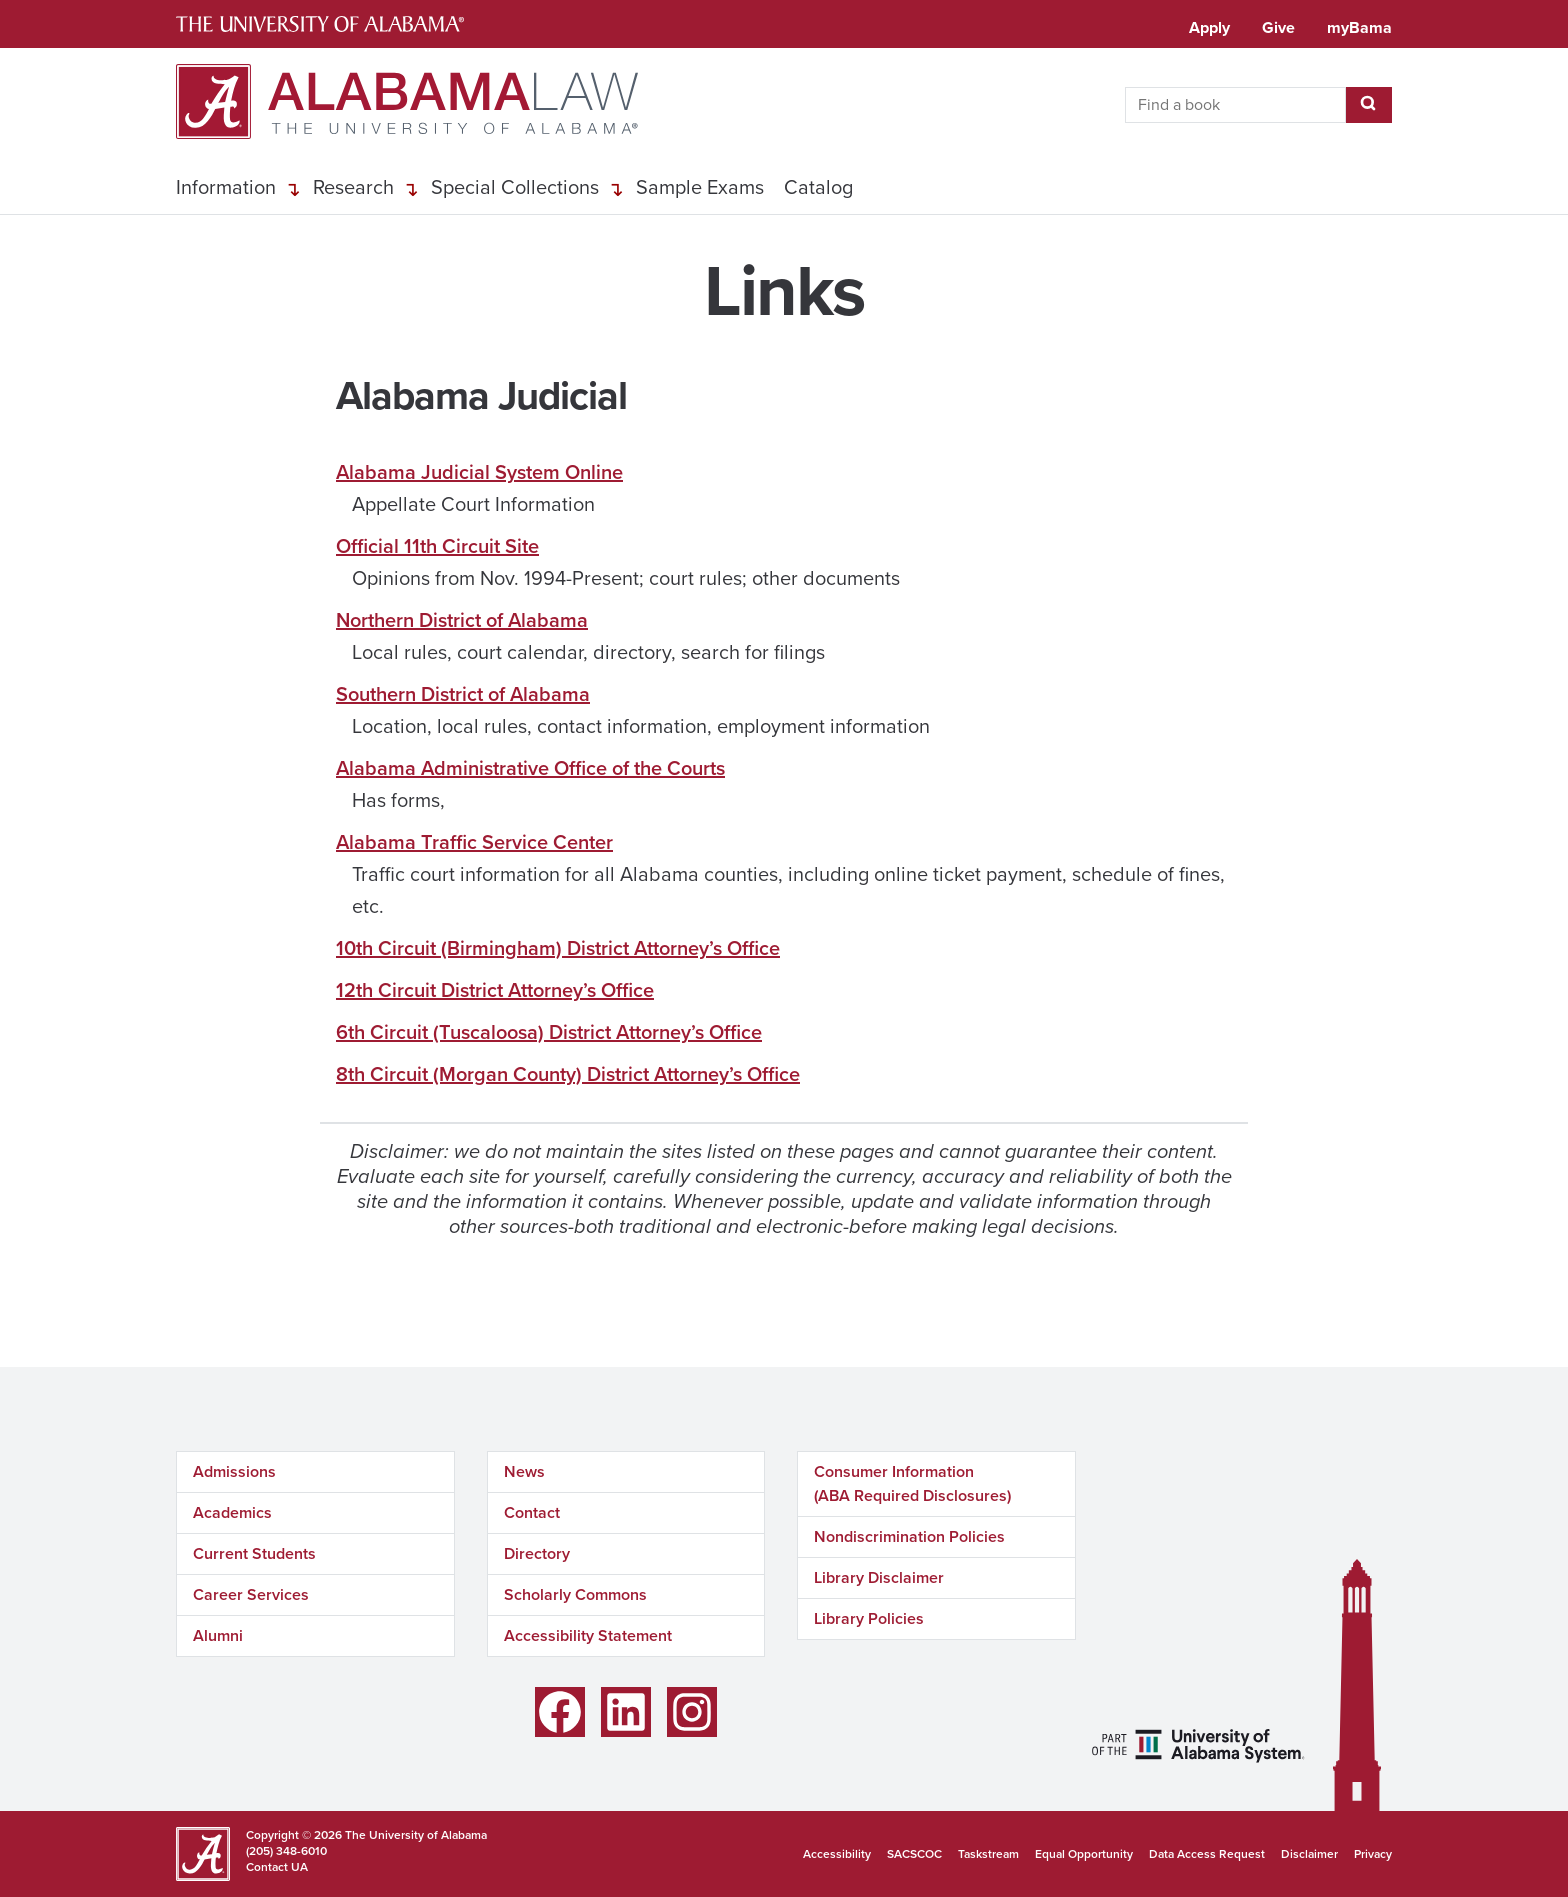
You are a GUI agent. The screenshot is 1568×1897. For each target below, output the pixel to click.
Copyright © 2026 (294, 1835)
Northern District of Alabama (462, 620)
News (524, 1471)
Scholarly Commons (575, 1594)
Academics (232, 1512)
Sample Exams (700, 187)
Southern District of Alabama (463, 694)
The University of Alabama (416, 1835)
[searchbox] (1235, 105)
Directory (537, 1553)
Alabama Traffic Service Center (474, 842)
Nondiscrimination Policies (909, 1536)
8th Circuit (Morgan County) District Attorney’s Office (568, 1074)
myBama (1359, 27)
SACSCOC (914, 1854)
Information (226, 187)
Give (1278, 27)
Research (353, 187)
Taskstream (988, 1854)
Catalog (818, 187)
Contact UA (277, 1867)
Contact (532, 1512)
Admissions (234, 1471)
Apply (1209, 27)
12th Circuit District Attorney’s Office (495, 990)
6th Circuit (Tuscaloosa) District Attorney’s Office (549, 1032)
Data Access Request (1207, 1854)
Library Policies (869, 1618)
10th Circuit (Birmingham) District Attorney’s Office (558, 948)
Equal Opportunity (1084, 1854)
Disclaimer (1309, 1854)
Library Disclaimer (879, 1577)
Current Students (254, 1553)
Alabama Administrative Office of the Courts (530, 768)
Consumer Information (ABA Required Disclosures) (912, 1483)
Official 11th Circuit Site (437, 546)
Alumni (218, 1635)
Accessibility (837, 1854)
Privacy (1373, 1854)
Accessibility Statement (588, 1635)
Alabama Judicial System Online (479, 472)
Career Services (251, 1594)
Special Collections (515, 187)
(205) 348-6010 (286, 1851)
